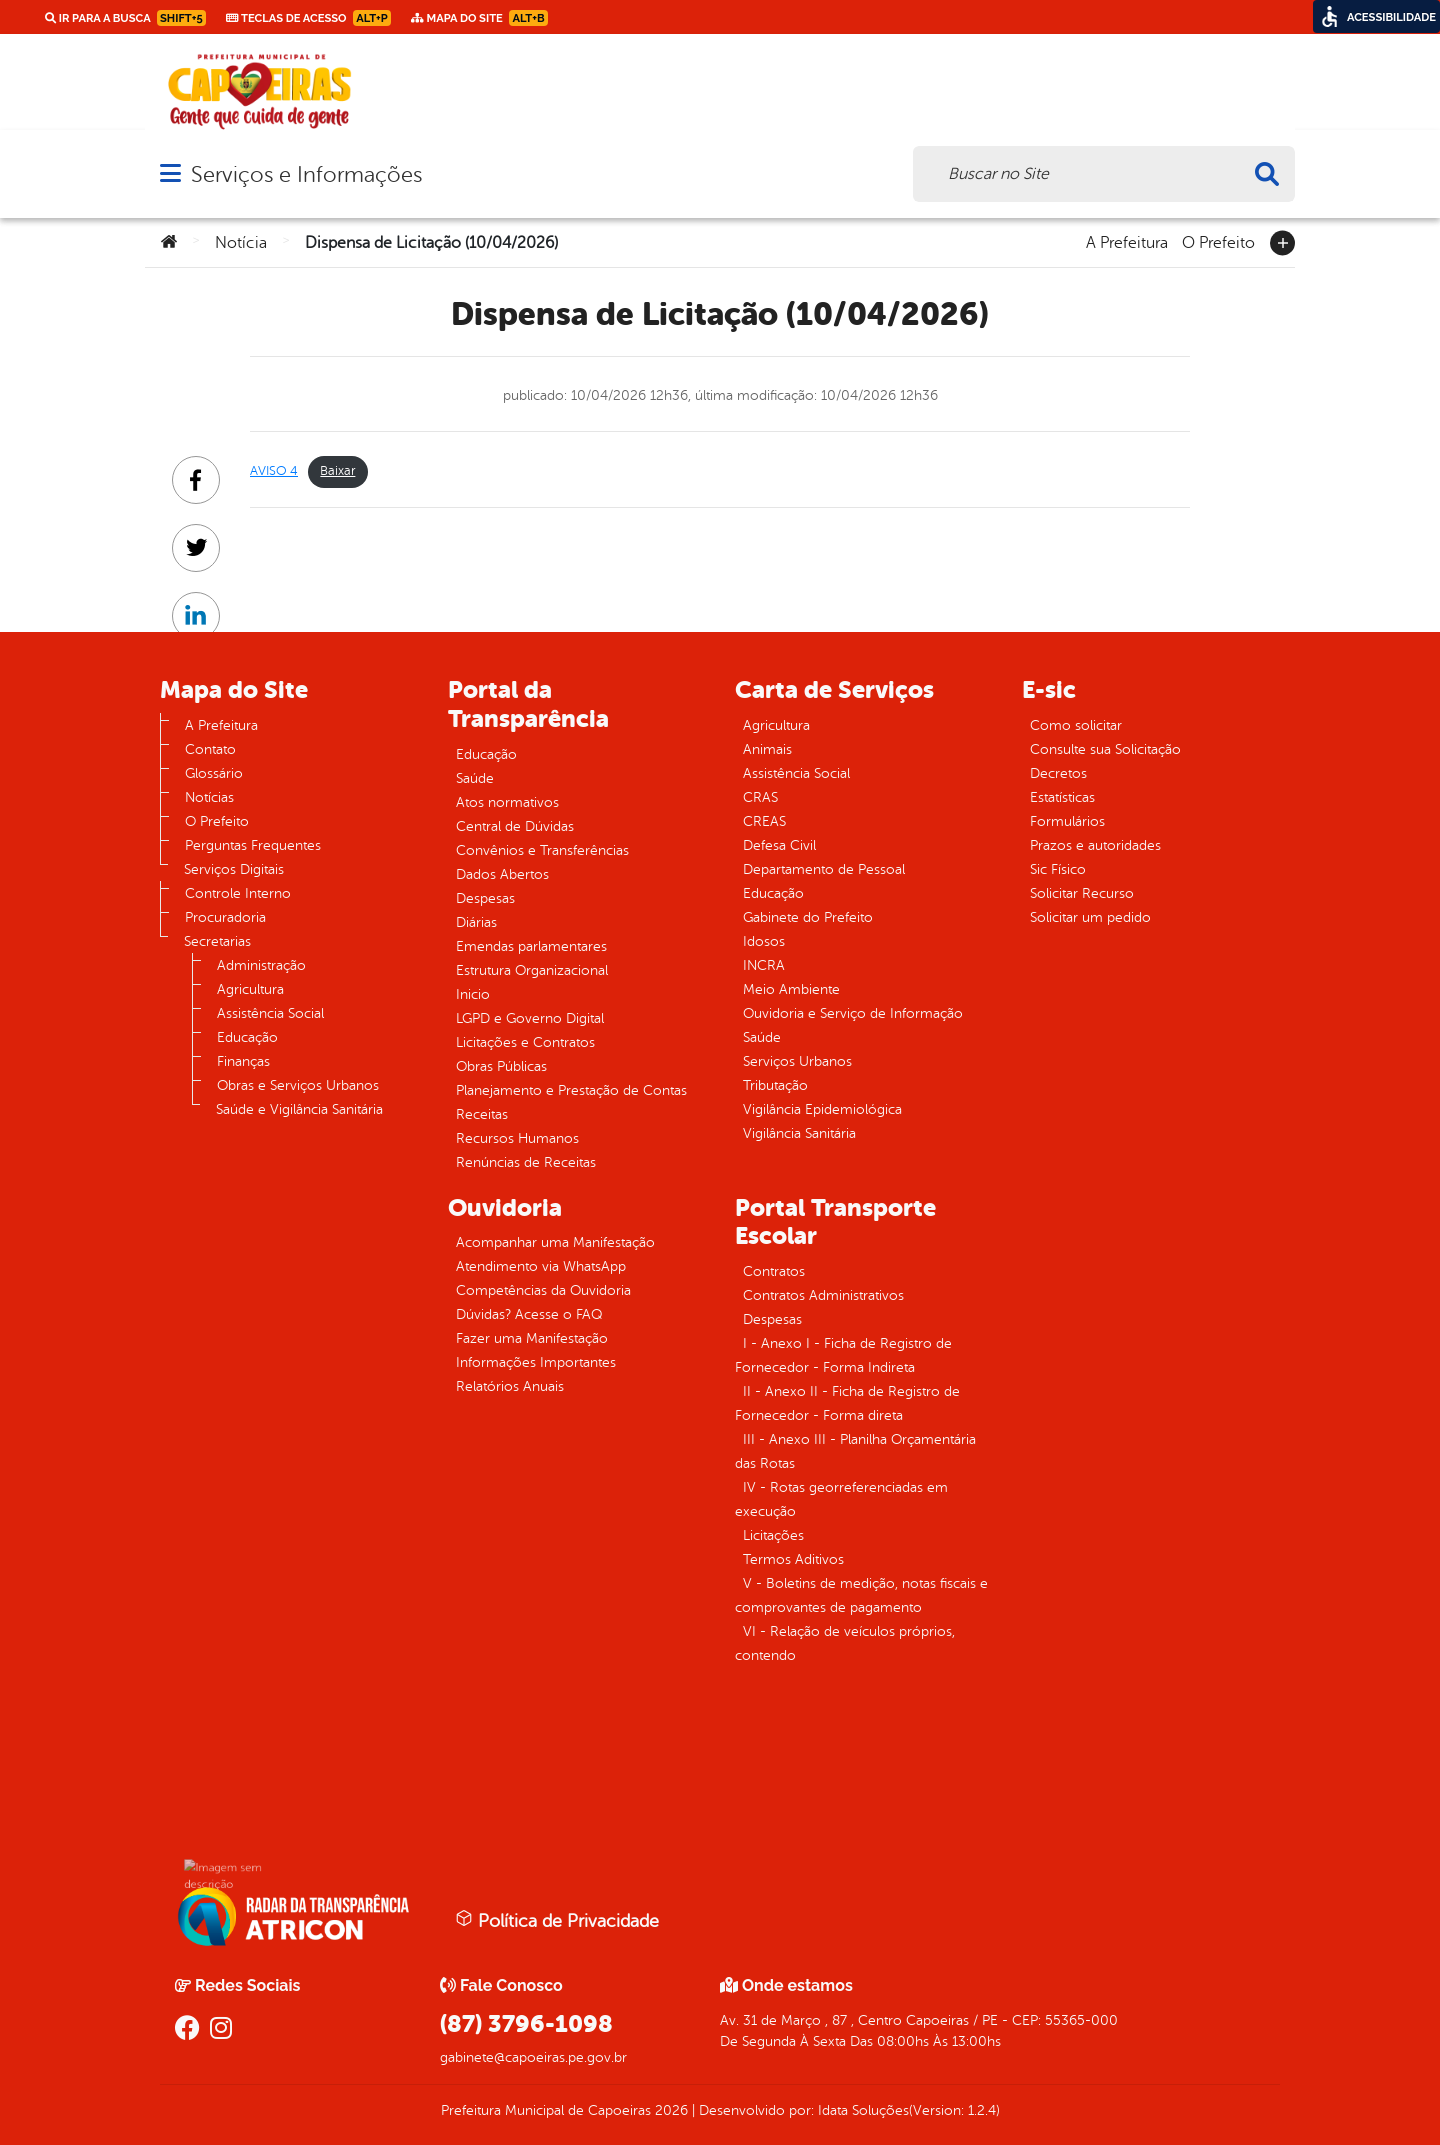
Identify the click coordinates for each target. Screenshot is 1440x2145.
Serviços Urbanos (797, 1061)
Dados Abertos (502, 874)
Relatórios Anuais (510, 1386)
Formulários (1067, 821)
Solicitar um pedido (1090, 917)
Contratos (774, 1271)
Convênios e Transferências (542, 850)
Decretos (1058, 773)
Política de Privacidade (557, 1920)
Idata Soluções (863, 2110)
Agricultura (250, 989)
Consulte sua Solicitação (1105, 749)
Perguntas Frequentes (253, 845)
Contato (210, 749)
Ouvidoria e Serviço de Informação (853, 1013)
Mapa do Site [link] (479, 18)
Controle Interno (238, 893)
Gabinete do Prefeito (808, 917)
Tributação (775, 1085)
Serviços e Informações (306, 174)
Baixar (337, 471)
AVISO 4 (274, 471)
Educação (247, 1037)
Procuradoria (225, 917)
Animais (767, 749)
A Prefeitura (1127, 241)
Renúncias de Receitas (526, 1162)
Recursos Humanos (517, 1138)
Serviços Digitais (234, 869)
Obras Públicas (501, 1066)
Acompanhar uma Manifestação (555, 1242)
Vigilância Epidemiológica (822, 1109)
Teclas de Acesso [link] (308, 18)
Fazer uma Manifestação (532, 1338)
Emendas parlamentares (531, 946)
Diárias (476, 922)
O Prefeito (1218, 241)
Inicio (473, 994)
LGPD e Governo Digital (530, 1018)
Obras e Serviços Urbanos (298, 1085)
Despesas (485, 898)
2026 (669, 2110)
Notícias (209, 797)
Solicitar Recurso (1082, 893)
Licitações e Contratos (525, 1042)
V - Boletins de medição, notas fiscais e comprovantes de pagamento (861, 1595)
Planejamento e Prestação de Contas (571, 1090)
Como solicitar (1076, 725)
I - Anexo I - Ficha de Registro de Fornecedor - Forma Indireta (843, 1355)
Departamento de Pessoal (824, 869)
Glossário (214, 773)
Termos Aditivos (793, 1559)
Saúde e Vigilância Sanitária (299, 1109)
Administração (261, 965)
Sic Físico (1058, 869)
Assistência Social (270, 1013)
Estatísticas (1062, 797)
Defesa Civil (779, 845)
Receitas (482, 1114)
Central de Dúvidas (515, 826)
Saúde (475, 778)
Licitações (773, 1535)
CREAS (764, 821)
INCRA (764, 965)
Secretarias (217, 941)
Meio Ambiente (791, 989)
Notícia (241, 243)
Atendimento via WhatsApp (541, 1266)
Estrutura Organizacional (532, 970)
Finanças (243, 1061)
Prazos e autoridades (1095, 845)
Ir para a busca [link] (125, 18)
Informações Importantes (536, 1362)
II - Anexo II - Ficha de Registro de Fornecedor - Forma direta (847, 1403)
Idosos (764, 941)
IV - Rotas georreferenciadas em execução (841, 1499)
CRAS (760, 797)
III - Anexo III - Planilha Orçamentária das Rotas (855, 1451)
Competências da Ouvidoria (543, 1290)
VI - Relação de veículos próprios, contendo (845, 1643)
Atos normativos (507, 802)
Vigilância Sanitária (799, 1133)
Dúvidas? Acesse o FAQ (529, 1314)
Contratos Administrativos (823, 1295)
